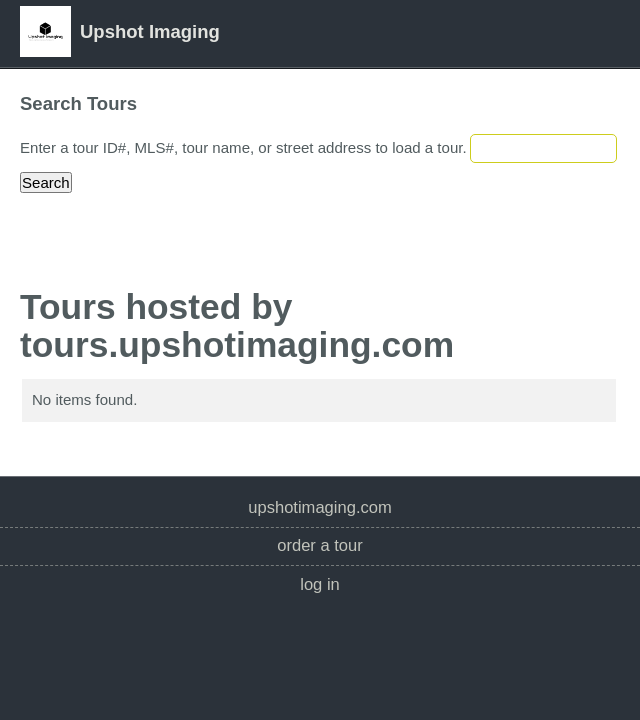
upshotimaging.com (320, 507)
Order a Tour (320, 545)
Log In (320, 584)
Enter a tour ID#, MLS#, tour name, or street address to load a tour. (243, 147)
